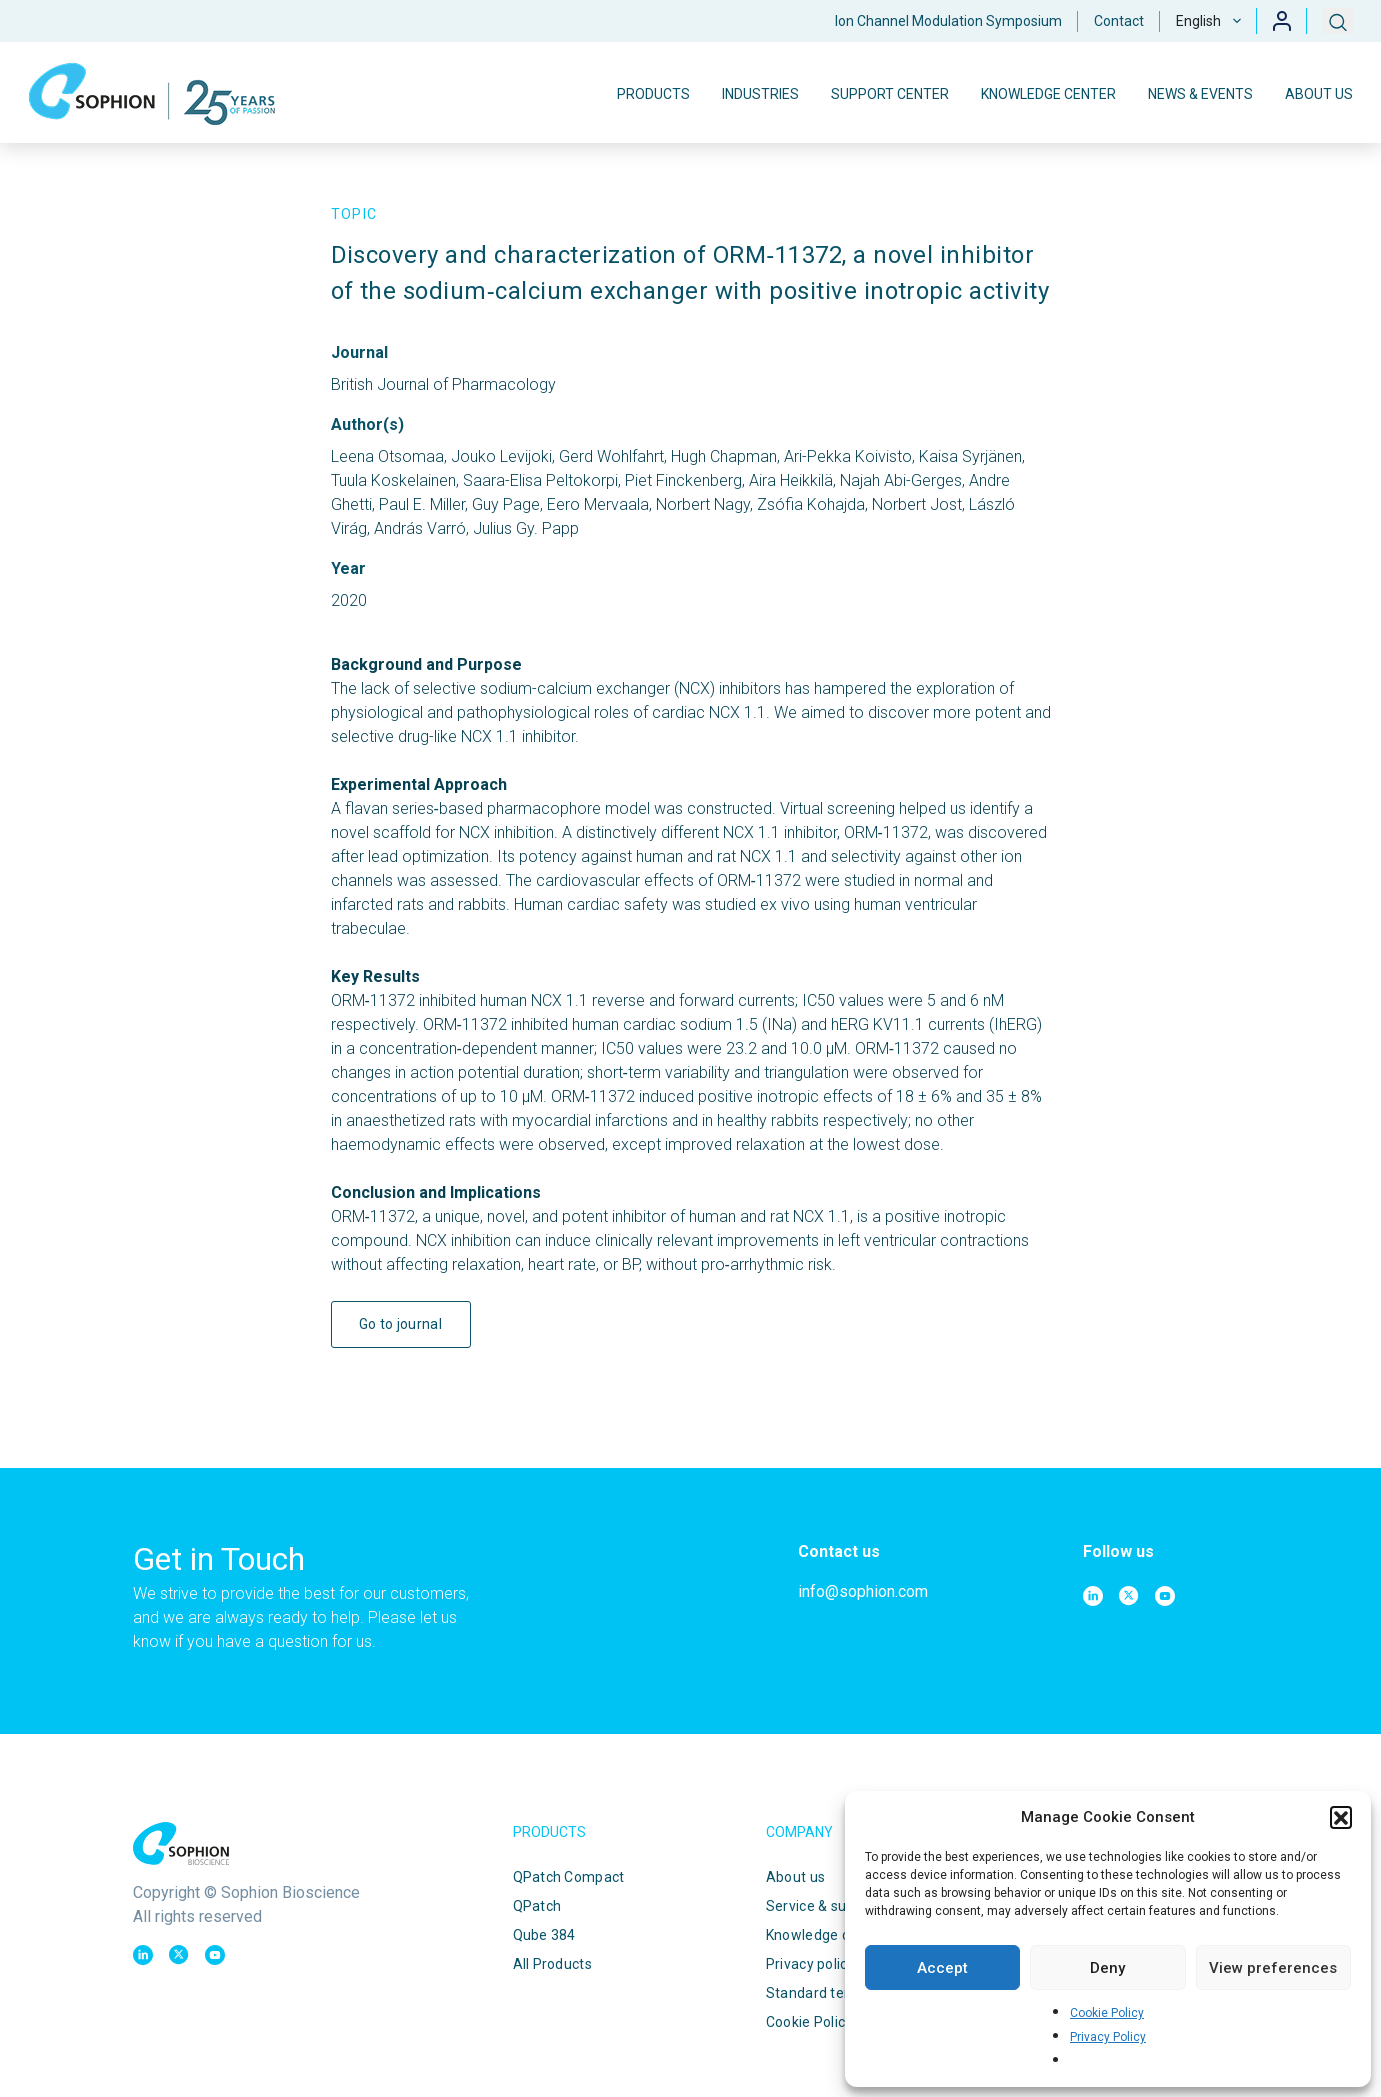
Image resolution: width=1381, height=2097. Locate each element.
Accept (942, 1968)
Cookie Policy (1107, 2013)
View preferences (1273, 1968)
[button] (1341, 1817)
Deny (1107, 1968)
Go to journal (400, 1324)
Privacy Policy (1108, 2037)
